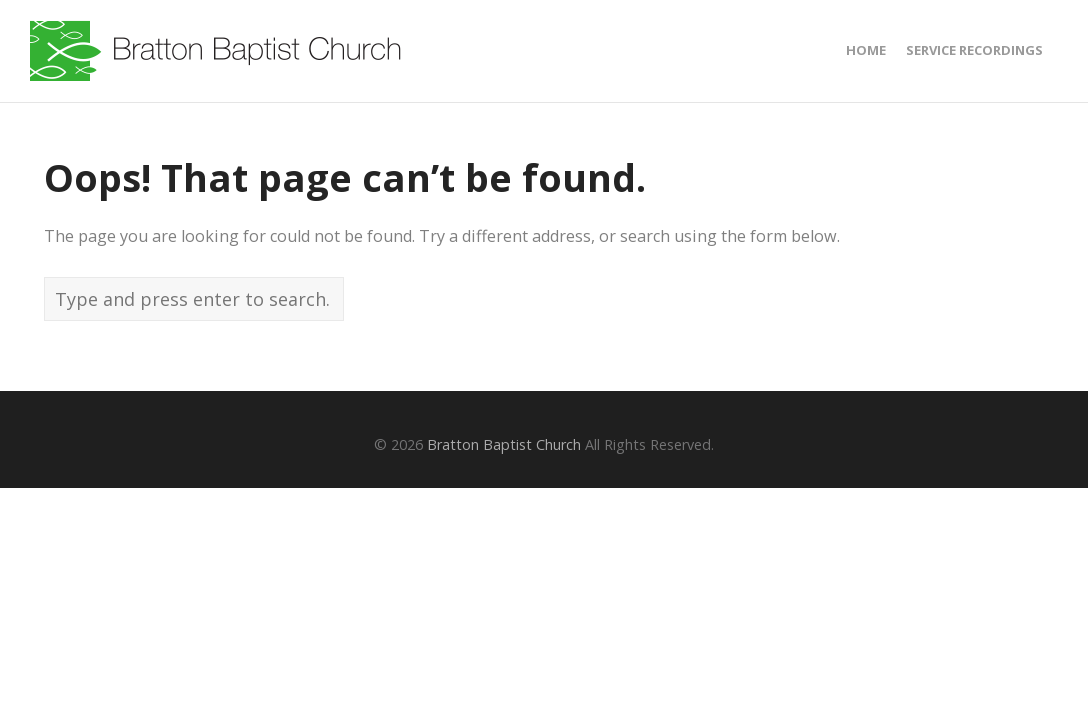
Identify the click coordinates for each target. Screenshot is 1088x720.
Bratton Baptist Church (504, 444)
